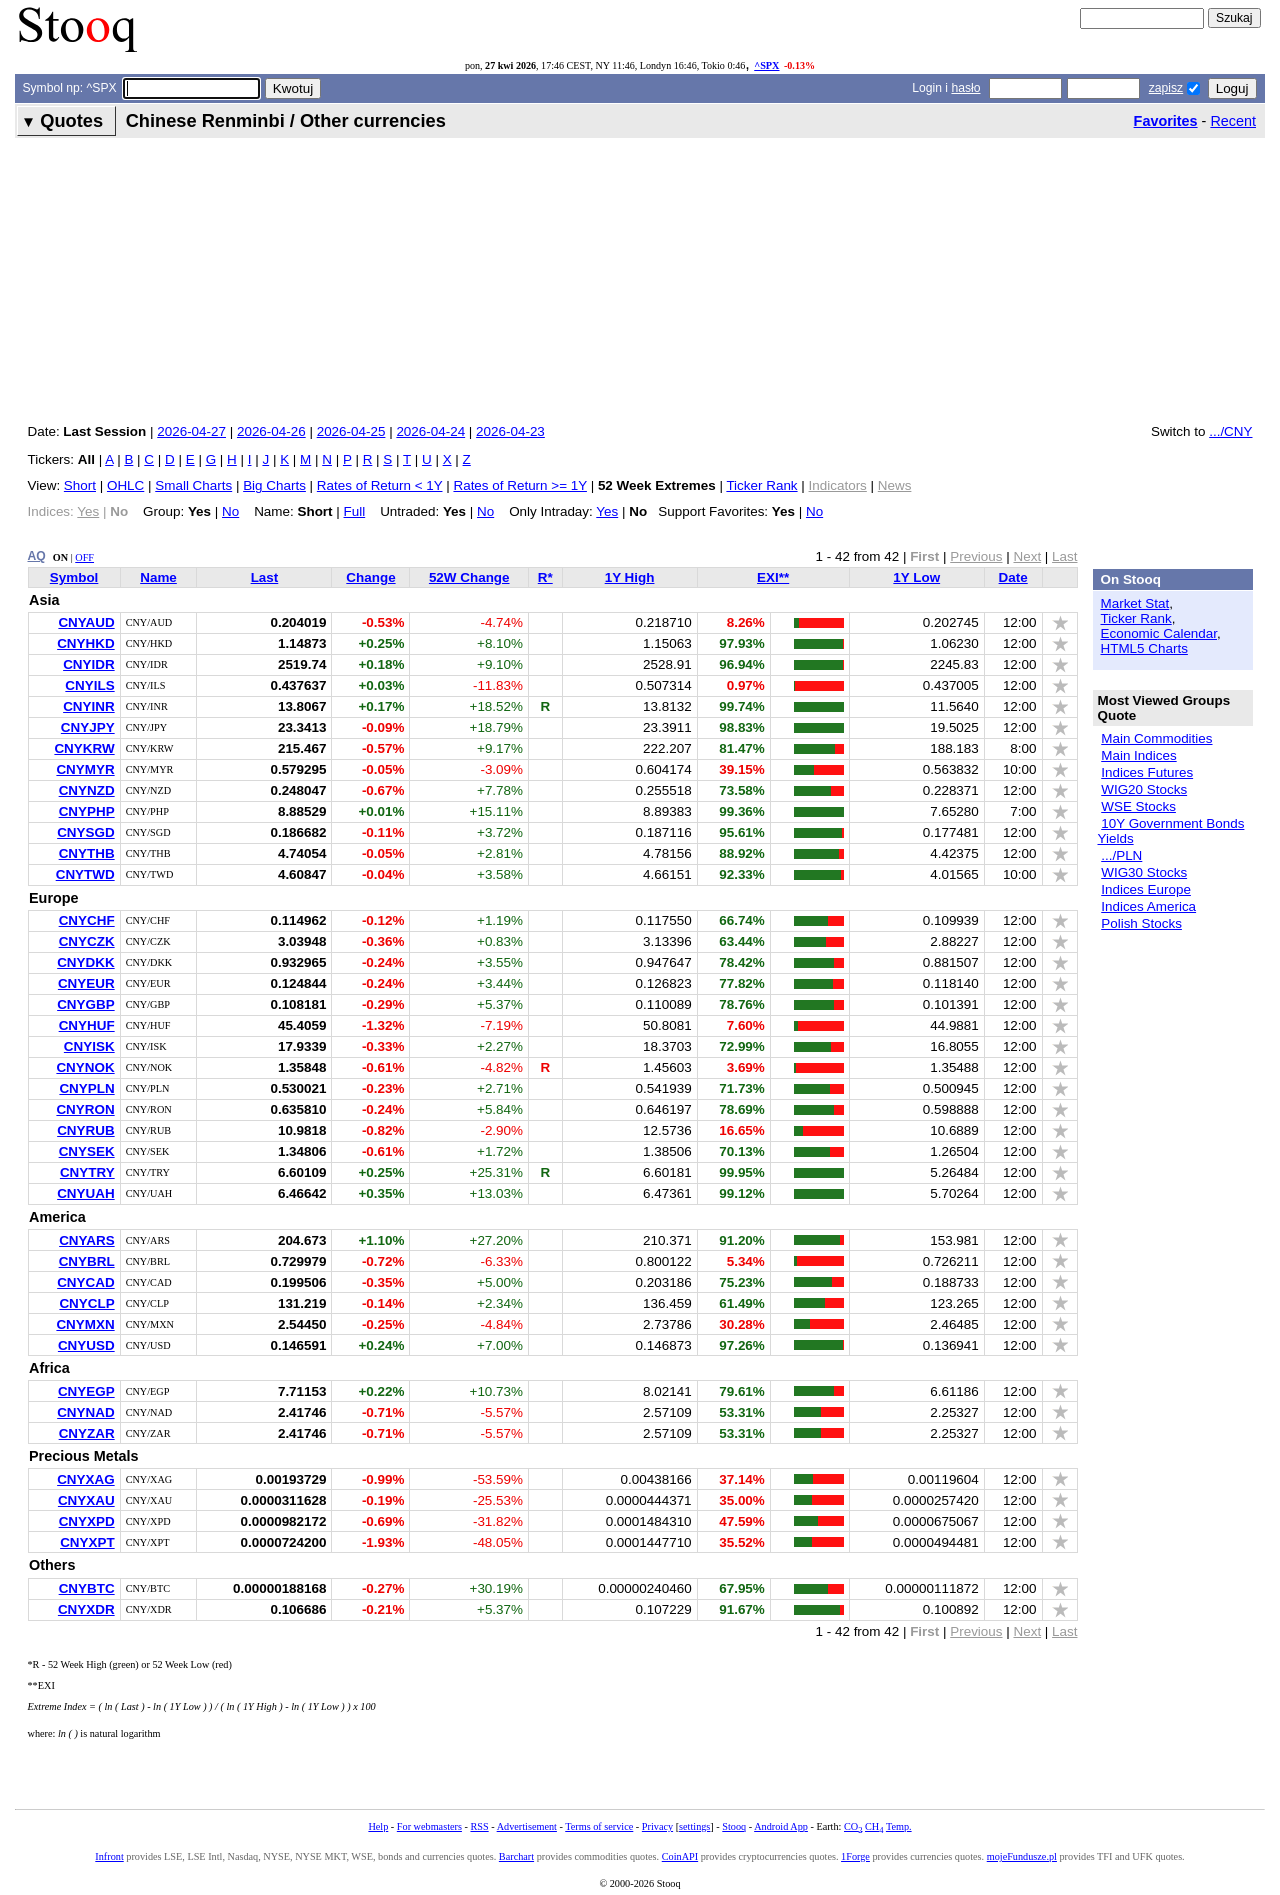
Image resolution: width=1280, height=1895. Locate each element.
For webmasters (429, 1826)
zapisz (1166, 88)
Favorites (1166, 121)
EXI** (773, 577)
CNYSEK (87, 1151)
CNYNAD (85, 1412)
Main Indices (1138, 755)
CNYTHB (87, 853)
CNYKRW (84, 748)
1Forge (855, 1856)
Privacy (657, 1826)
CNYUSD (86, 1345)
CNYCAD (85, 1282)
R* (545, 577)
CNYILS (89, 685)
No (230, 511)
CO (853, 1826)
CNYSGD (86, 832)
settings (694, 1826)
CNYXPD (87, 1521)
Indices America (1148, 906)
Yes (607, 511)
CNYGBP (86, 1004)
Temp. (899, 1826)
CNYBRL (87, 1261)
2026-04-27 (191, 431)
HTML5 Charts (1144, 648)
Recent (1233, 121)
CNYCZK (87, 941)
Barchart (516, 1856)
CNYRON (85, 1109)
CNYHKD (85, 643)
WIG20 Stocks (1144, 789)
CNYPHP (87, 811)
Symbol (74, 577)
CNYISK (89, 1046)
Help (378, 1826)
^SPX (766, 65)
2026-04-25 (351, 431)
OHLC (125, 485)
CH (874, 1826)
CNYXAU (86, 1500)
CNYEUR (86, 983)
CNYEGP (86, 1391)
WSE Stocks (1138, 806)
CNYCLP (86, 1303)
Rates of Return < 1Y (380, 485)
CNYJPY (88, 727)
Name (158, 577)
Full (355, 511)
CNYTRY (87, 1172)
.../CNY (1230, 431)
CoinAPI (680, 1856)
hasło (965, 88)
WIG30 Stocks (1144, 872)
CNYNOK (85, 1067)
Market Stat (1135, 603)
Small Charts (193, 485)
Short (80, 485)
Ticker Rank (761, 485)
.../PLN (1121, 855)
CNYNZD (87, 790)
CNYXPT (87, 1542)
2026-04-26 (271, 431)
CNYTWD (85, 874)
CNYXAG (86, 1479)
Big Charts (274, 485)
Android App (781, 1826)
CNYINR (89, 706)
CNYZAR (87, 1433)
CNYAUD (86, 622)
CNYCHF (87, 920)
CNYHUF (87, 1025)
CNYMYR (85, 769)
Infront (109, 1856)
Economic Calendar (1159, 633)
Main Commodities (1156, 738)
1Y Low (916, 577)
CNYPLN (86, 1088)
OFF (84, 557)
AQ (37, 556)
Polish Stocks (1141, 923)
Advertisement (527, 1826)
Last (265, 577)
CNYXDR (86, 1609)
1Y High (630, 577)
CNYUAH (85, 1193)
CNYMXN (85, 1324)
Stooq (734, 1826)
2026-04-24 (430, 431)
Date (1013, 577)
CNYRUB (85, 1130)
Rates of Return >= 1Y (519, 485)
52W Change (469, 577)
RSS (479, 1826)
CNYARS (87, 1240)
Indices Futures (1147, 772)
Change (370, 577)
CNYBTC (87, 1588)
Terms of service (599, 1826)
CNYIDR (89, 664)
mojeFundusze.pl (1022, 1856)
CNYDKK (85, 962)
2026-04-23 (510, 431)
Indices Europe (1146, 889)
